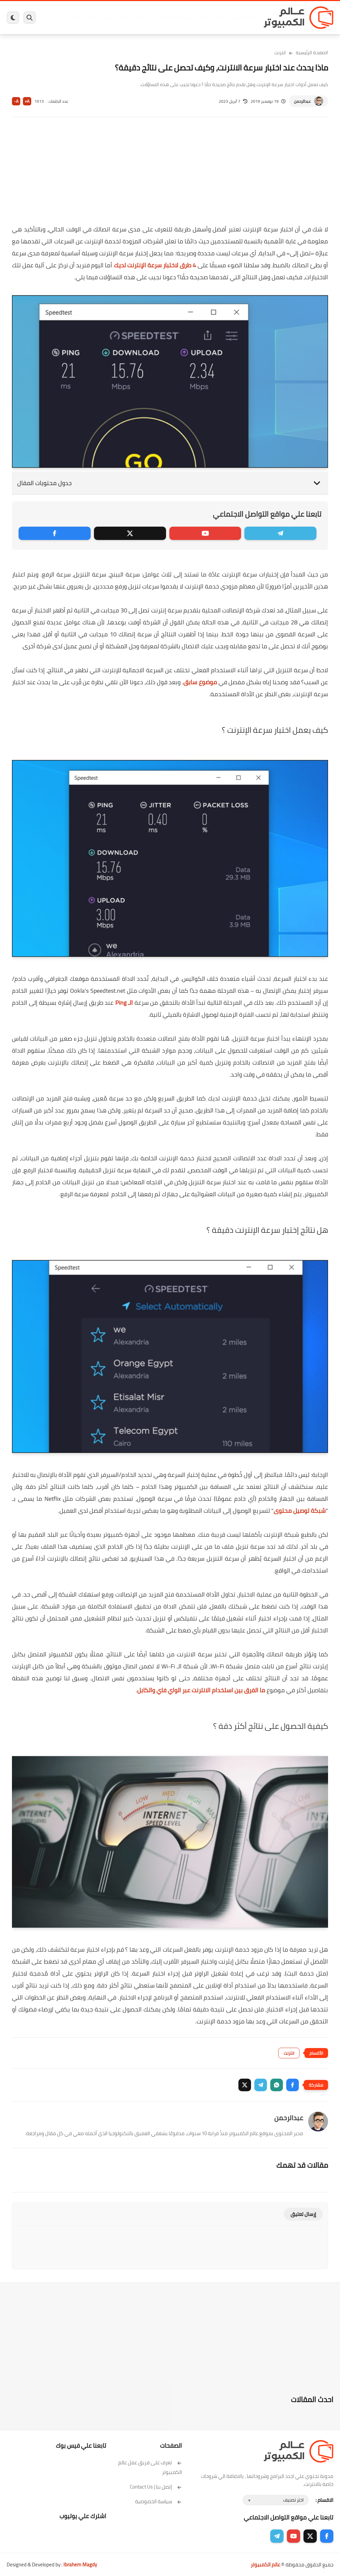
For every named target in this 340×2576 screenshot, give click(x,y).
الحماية (168, 17)
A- (16, 101)
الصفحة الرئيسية (312, 52)
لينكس (151, 17)
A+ (27, 101)
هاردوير (73, 17)
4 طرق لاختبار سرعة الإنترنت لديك (155, 265)
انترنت (280, 52)
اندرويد (122, 17)
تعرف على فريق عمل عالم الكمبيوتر (150, 2467)
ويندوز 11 (204, 17)
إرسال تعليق (303, 2214)
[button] (292, 2085)
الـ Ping (124, 1002)
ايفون (107, 17)
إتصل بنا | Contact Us (156, 2487)
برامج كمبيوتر (242, 17)
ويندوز (222, 17)
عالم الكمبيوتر (265, 2564)
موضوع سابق (200, 682)
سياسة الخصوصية (158, 2501)
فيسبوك (185, 17)
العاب (137, 17)
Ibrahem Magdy (80, 2564)
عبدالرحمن (302, 101)
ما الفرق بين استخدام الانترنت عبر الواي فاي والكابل (201, 1690)
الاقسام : (324, 2500)
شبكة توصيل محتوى (300, 1510)
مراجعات (90, 17)
